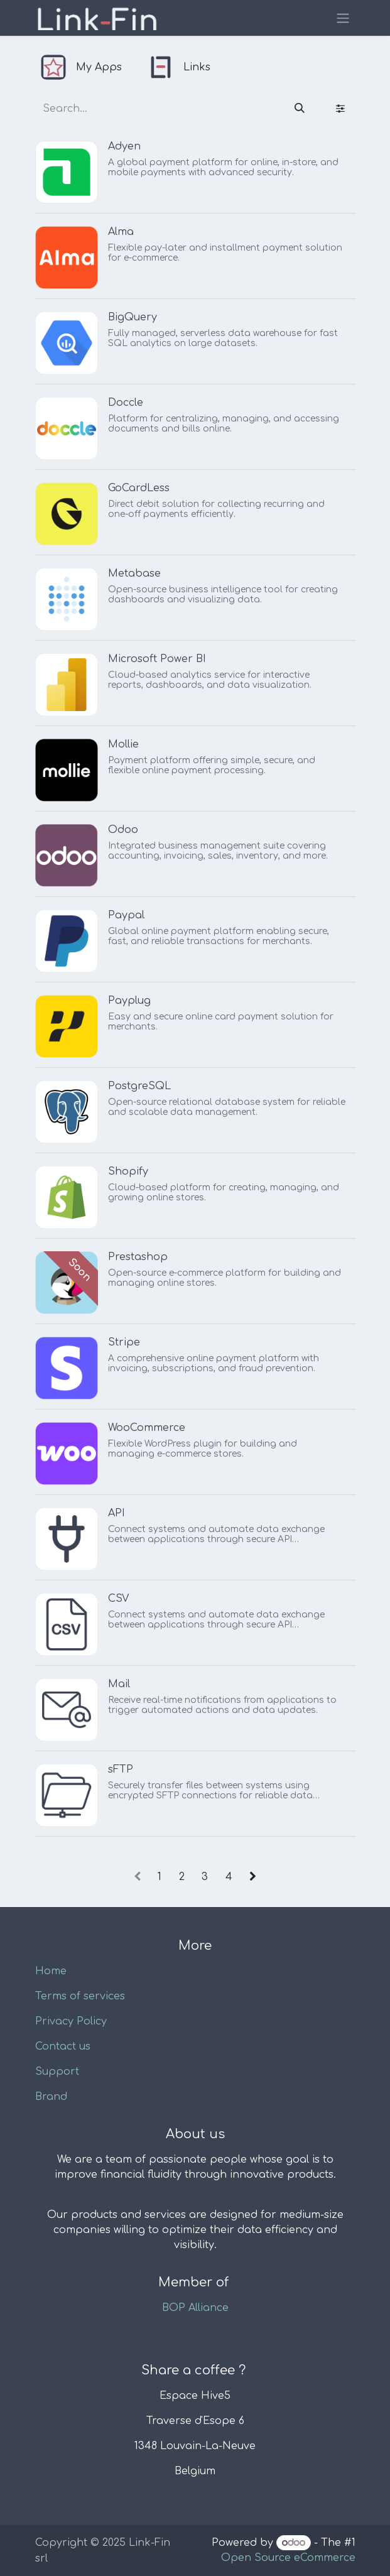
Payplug (129, 1000)
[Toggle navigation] (342, 18)
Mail (119, 1684)
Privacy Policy (71, 2021)
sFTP (120, 1769)
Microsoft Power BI (157, 659)
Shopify (128, 1171)
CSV (118, 1598)
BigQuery (132, 317)
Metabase (134, 573)
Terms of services (80, 1996)
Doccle (125, 402)
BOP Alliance (195, 2307)
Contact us (62, 2046)
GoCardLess (139, 488)
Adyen (124, 146)
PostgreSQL (139, 1086)
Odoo (123, 829)
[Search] (299, 109)
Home (51, 1971)
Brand (51, 2096)
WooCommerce (146, 1427)
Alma (121, 231)
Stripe (124, 1342)
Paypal (126, 915)
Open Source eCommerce (288, 2557)
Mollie (123, 744)
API (116, 1513)
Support (57, 2071)
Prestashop (138, 1257)
